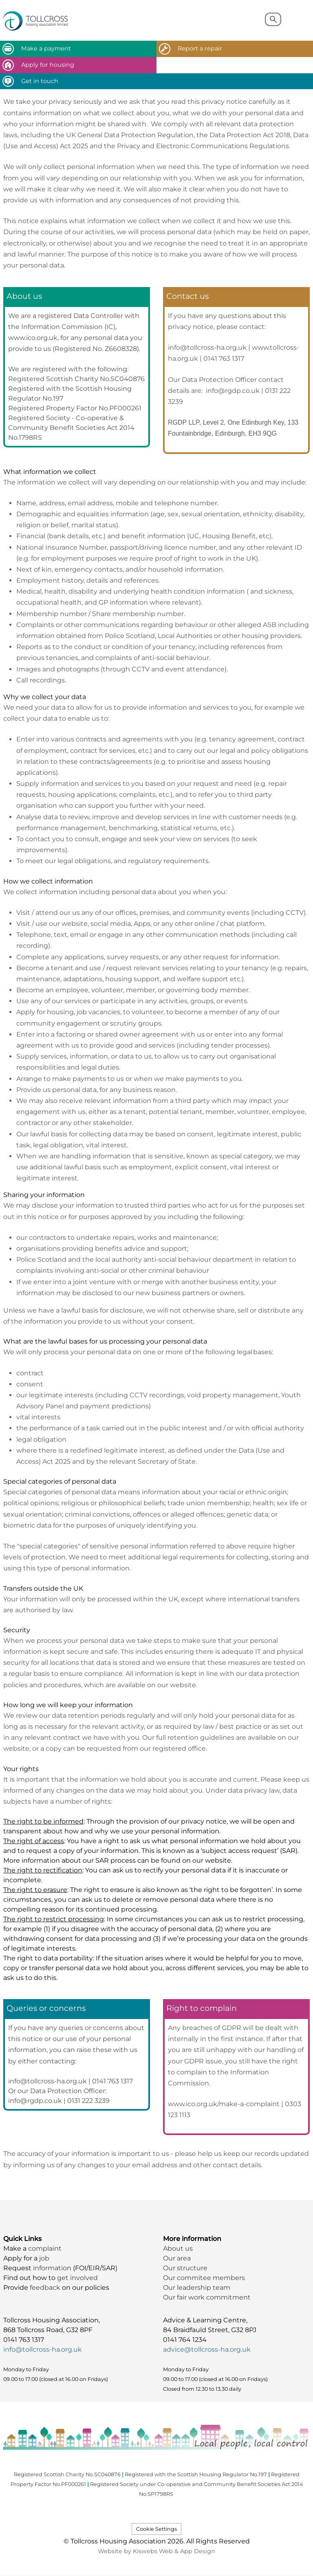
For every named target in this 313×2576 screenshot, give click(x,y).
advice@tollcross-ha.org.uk (207, 2349)
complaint (45, 2248)
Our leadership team (196, 2287)
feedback (46, 2287)
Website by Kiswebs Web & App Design (156, 2551)
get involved (77, 2278)
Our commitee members (204, 2278)
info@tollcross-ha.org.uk (42, 2349)
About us (178, 2248)
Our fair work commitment (207, 2297)
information (53, 2268)
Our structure (186, 2268)
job (44, 2258)
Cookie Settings (156, 2529)
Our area (177, 2258)
